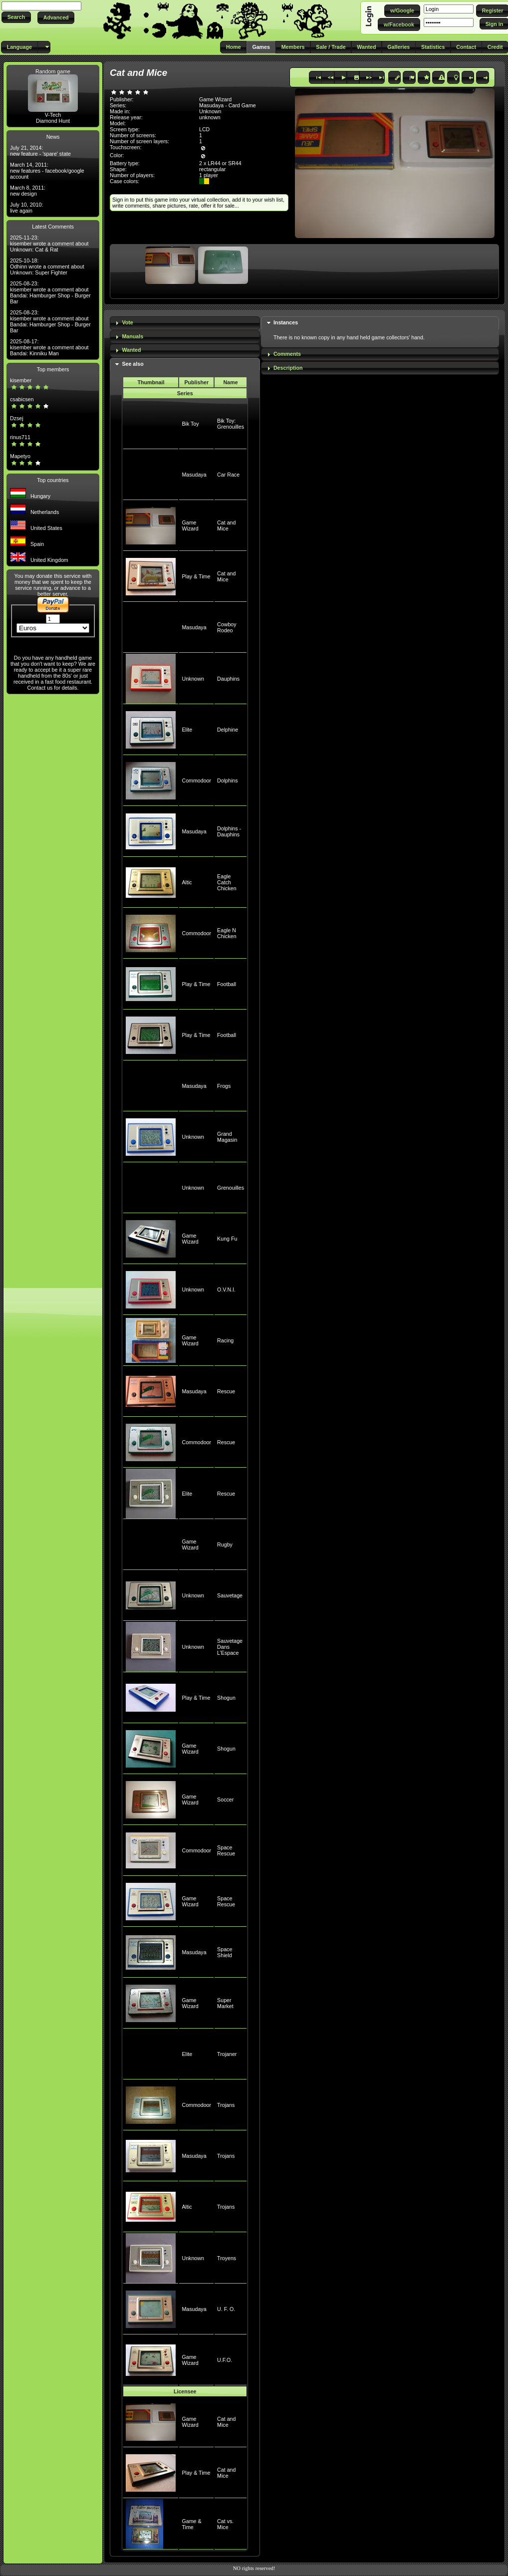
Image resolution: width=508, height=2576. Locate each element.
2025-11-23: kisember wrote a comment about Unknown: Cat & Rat (49, 244)
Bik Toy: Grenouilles (230, 424)
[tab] (185, 323)
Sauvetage (230, 1595)
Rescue (226, 1391)
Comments (287, 354)
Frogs (224, 1086)
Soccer (225, 1800)
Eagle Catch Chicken (227, 882)
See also (132, 364)
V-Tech (53, 115)
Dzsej (16, 418)
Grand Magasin (227, 1137)
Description (288, 368)
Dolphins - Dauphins (229, 831)
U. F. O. (226, 2309)
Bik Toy (190, 424)
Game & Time (191, 2524)
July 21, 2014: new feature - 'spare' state (40, 151)
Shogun (226, 1698)
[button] (16, 17)
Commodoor (196, 780)
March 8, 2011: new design (27, 191)
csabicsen (21, 399)
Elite (187, 730)
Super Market (225, 2003)
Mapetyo (20, 456)
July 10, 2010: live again (26, 208)
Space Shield (224, 1952)
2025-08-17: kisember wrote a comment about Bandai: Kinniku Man (49, 347)
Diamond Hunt (53, 121)
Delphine (227, 730)
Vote (127, 322)
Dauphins (228, 679)
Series (185, 393)
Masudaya (194, 475)
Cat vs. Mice (225, 2524)
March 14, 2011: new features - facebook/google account (47, 171)
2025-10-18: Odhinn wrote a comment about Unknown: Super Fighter (47, 266)
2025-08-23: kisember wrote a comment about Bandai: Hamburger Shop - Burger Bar (50, 292)
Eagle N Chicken (227, 933)
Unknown (193, 679)
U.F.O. (224, 2360)
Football (226, 984)
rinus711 (20, 437)
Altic (187, 882)
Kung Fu (227, 1239)
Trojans (226, 2105)
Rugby (225, 1544)
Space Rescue (226, 1850)
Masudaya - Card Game (227, 105)
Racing (225, 1340)
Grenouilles (230, 1188)
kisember (20, 380)
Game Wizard (190, 525)
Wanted (131, 350)
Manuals (132, 336)
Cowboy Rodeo (227, 627)
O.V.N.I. (226, 1289)
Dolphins (227, 780)
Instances (285, 322)
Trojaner (227, 2054)
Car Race (228, 475)
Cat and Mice (226, 525)
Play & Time (196, 576)
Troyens (226, 2258)
